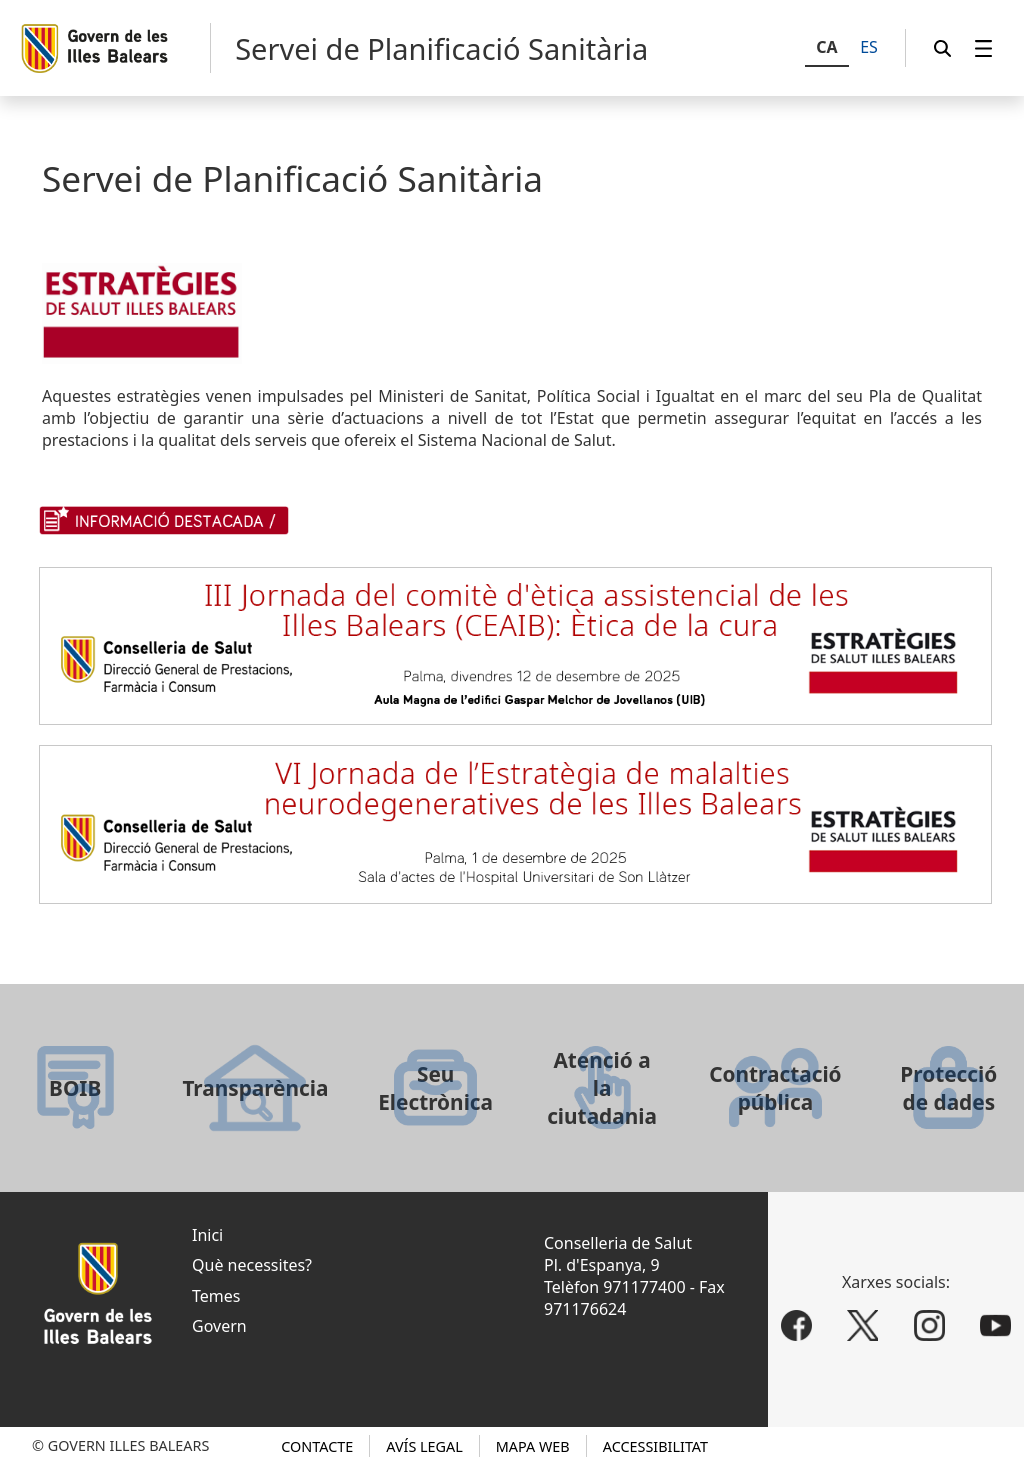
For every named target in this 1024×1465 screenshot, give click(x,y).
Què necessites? (252, 1265)
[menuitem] (984, 48)
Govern (219, 1326)
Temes (216, 1296)
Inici (207, 1235)
